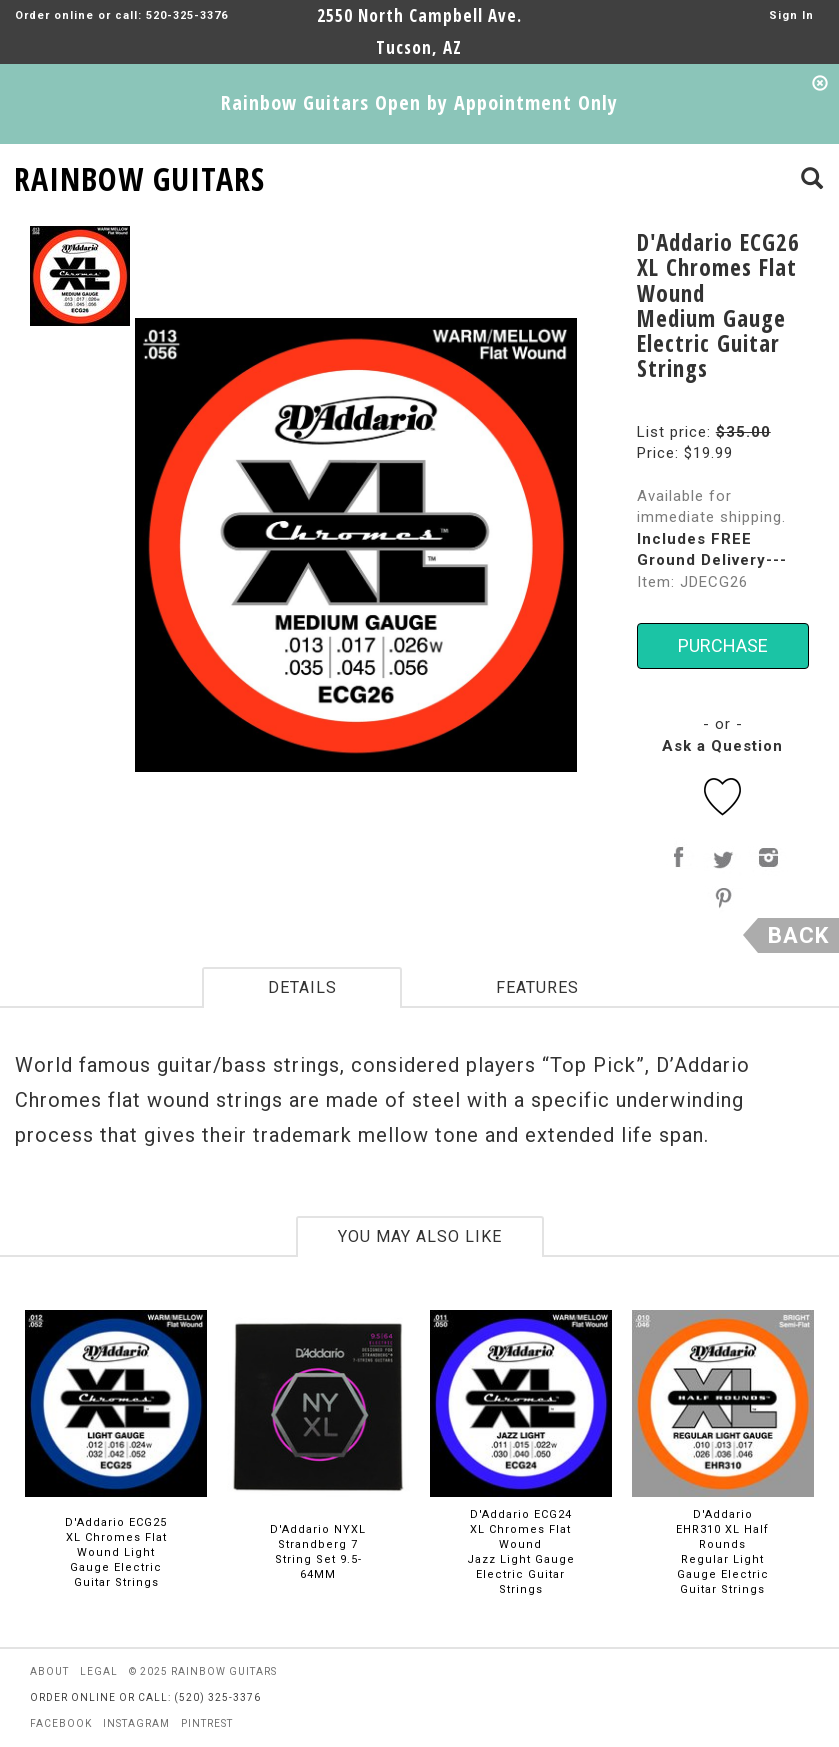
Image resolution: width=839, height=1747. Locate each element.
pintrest (207, 1723)
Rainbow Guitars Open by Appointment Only (419, 102)
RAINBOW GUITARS (139, 175)
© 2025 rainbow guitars (203, 1671)
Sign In (791, 15)
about (49, 1671)
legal (99, 1671)
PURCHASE (723, 645)
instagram (136, 1723)
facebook (61, 1723)
